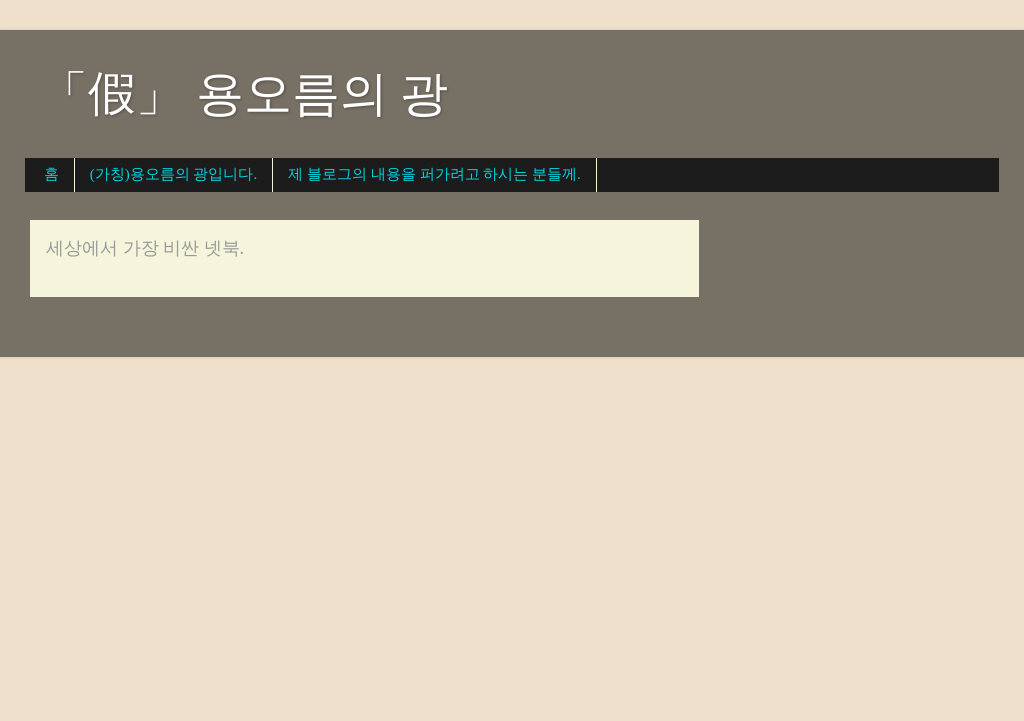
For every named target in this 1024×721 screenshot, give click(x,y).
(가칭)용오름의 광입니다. (174, 174)
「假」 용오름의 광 (244, 93)
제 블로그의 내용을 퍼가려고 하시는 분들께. (434, 174)
